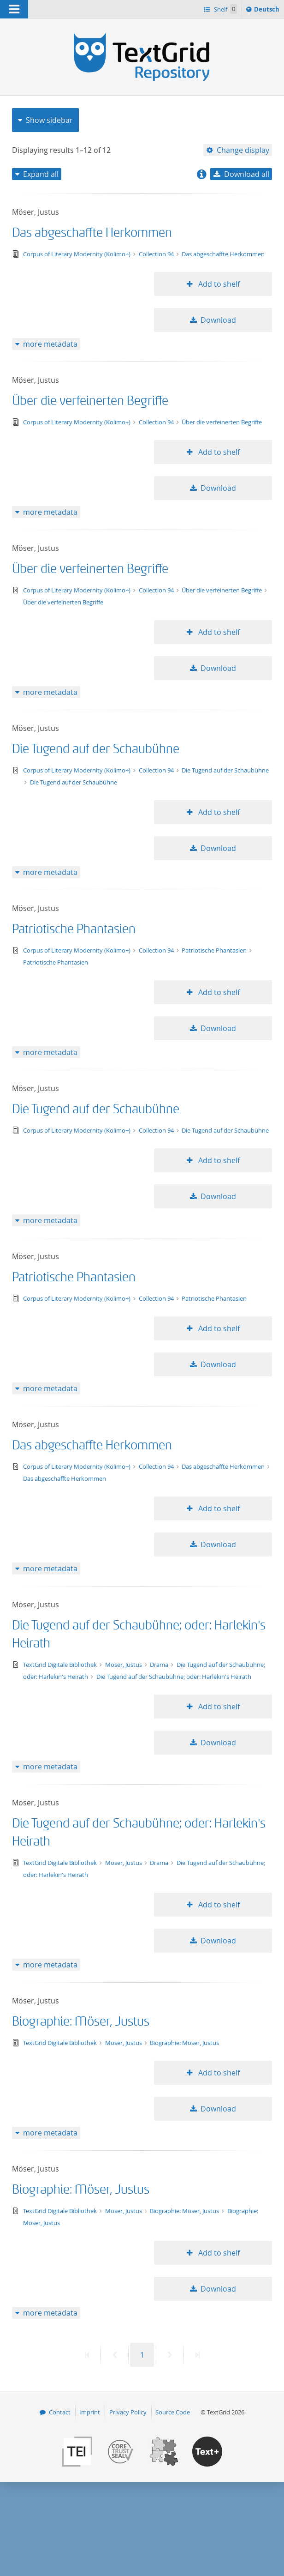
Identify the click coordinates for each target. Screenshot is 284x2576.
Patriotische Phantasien (74, 929)
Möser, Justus (124, 1664)
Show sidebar (49, 120)
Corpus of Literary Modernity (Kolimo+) (77, 254)
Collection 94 (157, 254)
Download (218, 320)
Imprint (89, 2412)
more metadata (50, 344)
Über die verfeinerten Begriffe (90, 401)
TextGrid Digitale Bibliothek (60, 1664)
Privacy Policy (128, 2412)
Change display (243, 150)
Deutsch (268, 10)
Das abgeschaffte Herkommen (92, 233)
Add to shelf (218, 284)
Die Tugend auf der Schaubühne (95, 749)
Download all (246, 174)
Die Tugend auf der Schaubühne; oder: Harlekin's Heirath (173, 1676)
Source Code (172, 2412)
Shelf (225, 9)
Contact (60, 2412)
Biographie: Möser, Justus (80, 2022)
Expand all (41, 174)
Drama (160, 1664)
